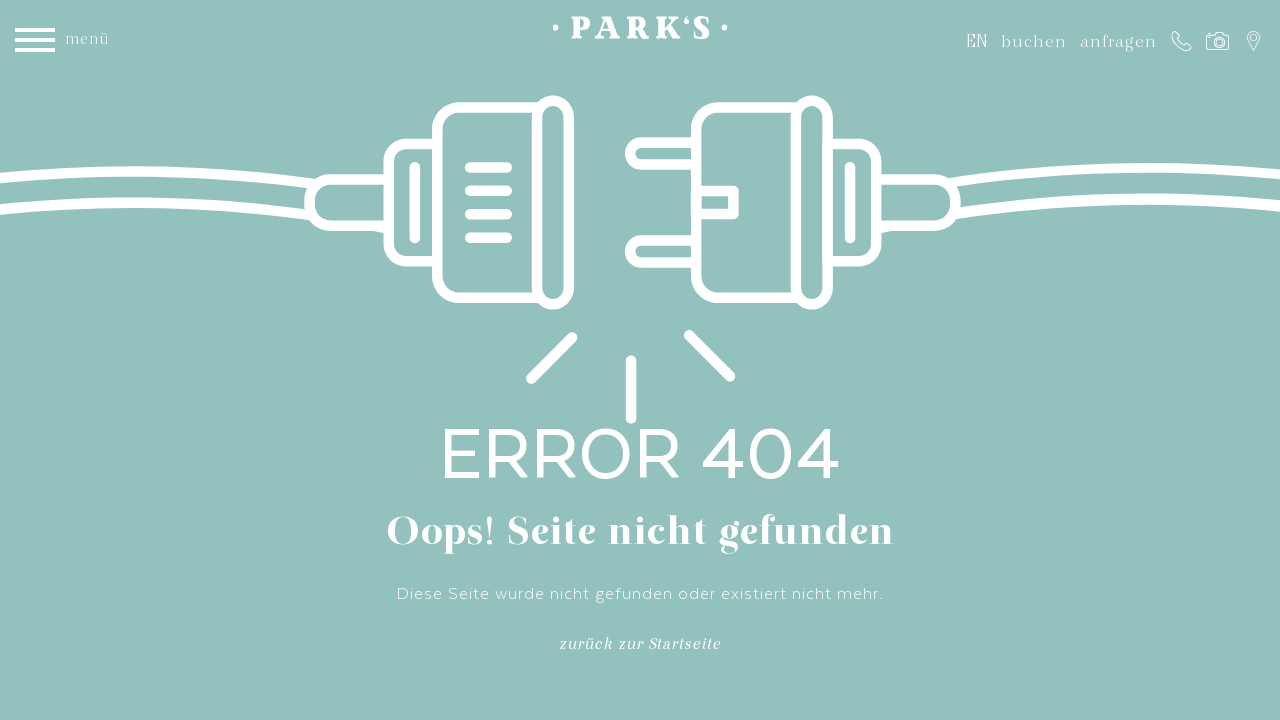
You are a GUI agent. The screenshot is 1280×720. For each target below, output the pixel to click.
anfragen (1118, 41)
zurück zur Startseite (640, 647)
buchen (1034, 41)
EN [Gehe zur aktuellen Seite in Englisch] (977, 40)
